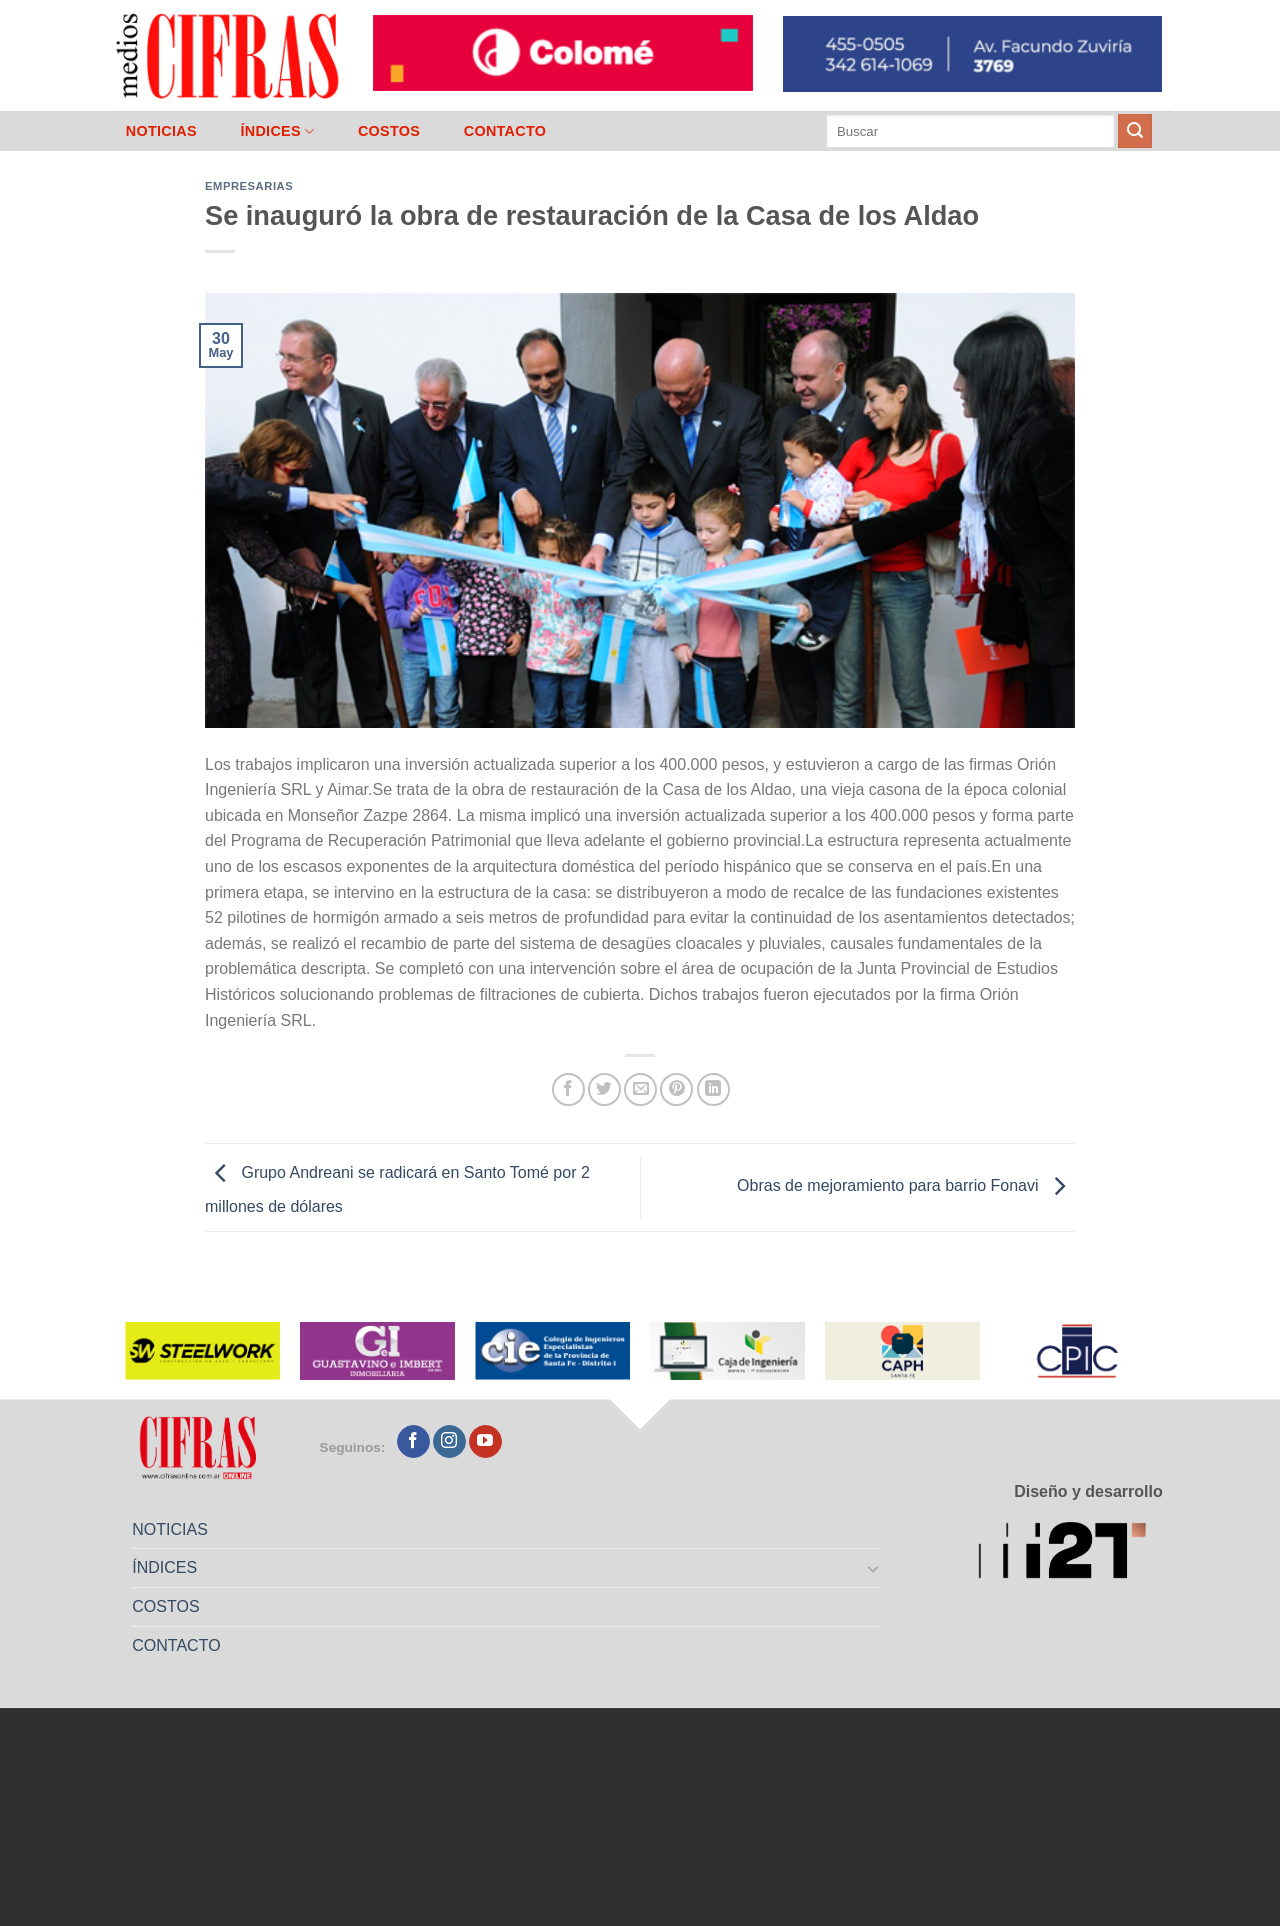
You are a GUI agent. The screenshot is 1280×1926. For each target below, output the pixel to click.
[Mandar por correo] (640, 1089)
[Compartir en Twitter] (604, 1089)
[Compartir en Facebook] (568, 1089)
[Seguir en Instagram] (449, 1442)
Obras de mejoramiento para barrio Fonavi (906, 1186)
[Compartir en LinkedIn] (713, 1089)
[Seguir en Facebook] (413, 1442)
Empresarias (249, 186)
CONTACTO (505, 131)
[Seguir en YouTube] (485, 1442)
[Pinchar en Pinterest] (676, 1089)
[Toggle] (874, 1568)
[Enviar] (1135, 131)
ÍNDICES (277, 131)
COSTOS (389, 131)
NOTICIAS (161, 131)
